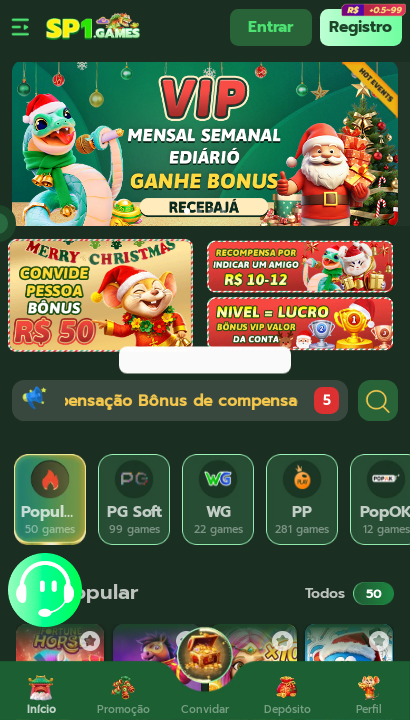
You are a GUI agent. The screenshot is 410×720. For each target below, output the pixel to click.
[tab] (50, 499)
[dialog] (204, 359)
